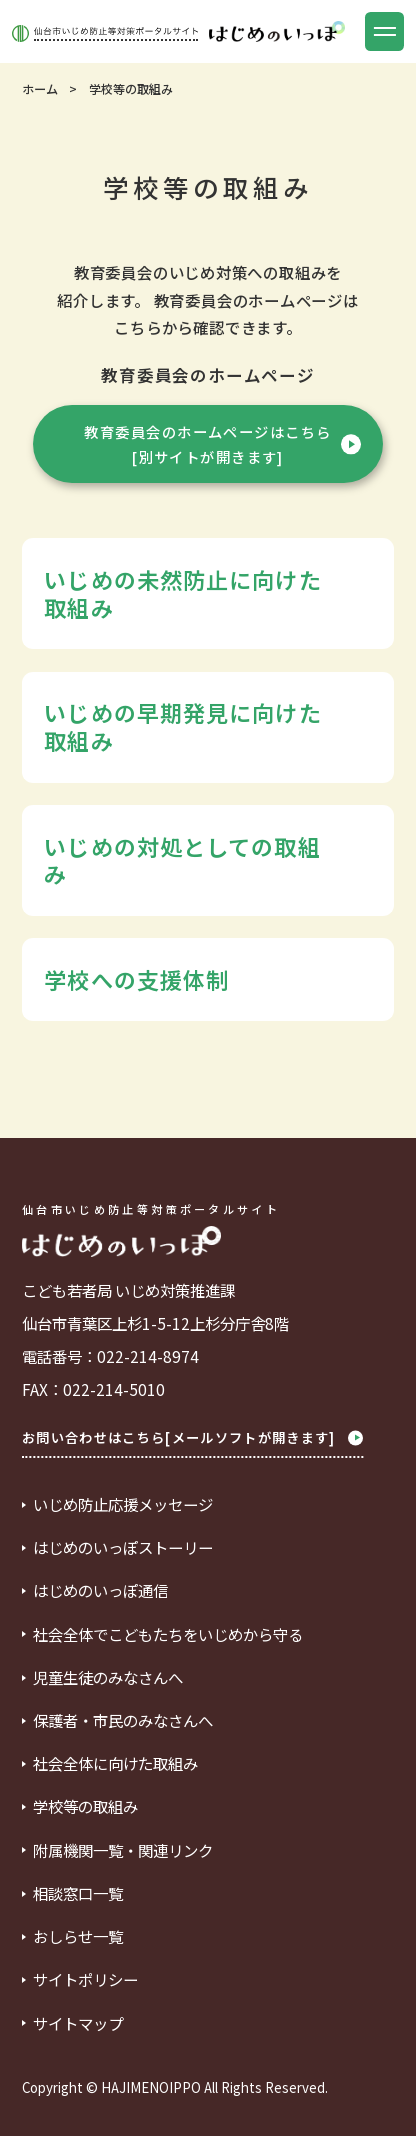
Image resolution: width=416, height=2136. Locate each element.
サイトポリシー (85, 1979)
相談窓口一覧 (78, 1893)
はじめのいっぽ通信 (100, 1590)
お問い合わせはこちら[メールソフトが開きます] (192, 1437)
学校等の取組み (85, 1806)
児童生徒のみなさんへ (108, 1677)
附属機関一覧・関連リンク (123, 1850)
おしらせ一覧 (78, 1936)
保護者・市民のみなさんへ (123, 1720)
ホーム (40, 89)
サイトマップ (78, 2023)
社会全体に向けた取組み (115, 1763)
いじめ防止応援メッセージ (123, 1504)
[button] (384, 31)
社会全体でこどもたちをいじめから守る (168, 1634)
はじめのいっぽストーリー (123, 1547)
